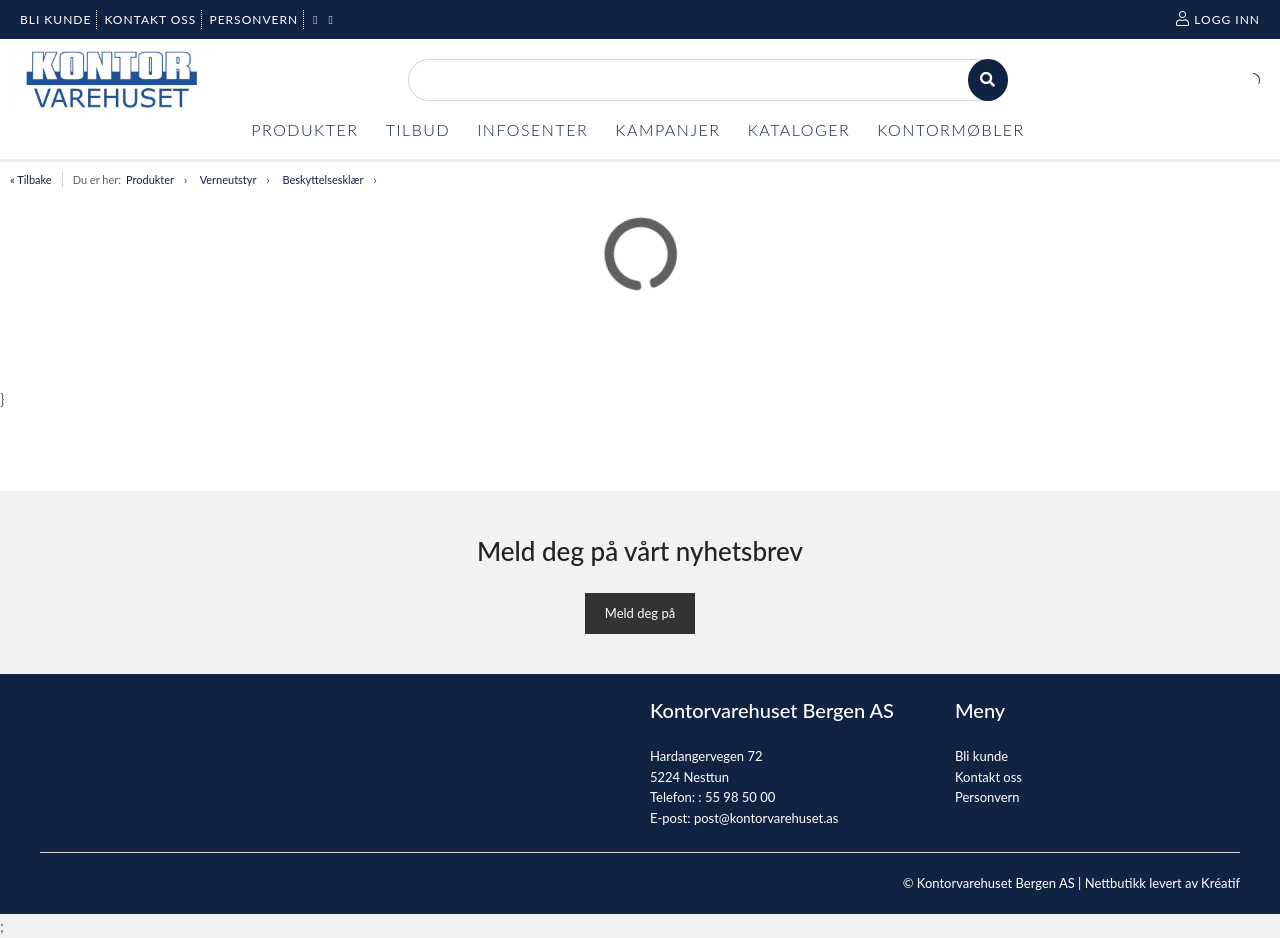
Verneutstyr (228, 179)
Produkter (150, 179)
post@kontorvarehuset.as (766, 818)
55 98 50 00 (740, 797)
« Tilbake (31, 179)
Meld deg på (640, 613)
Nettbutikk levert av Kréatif (1162, 883)
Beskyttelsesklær (322, 179)
